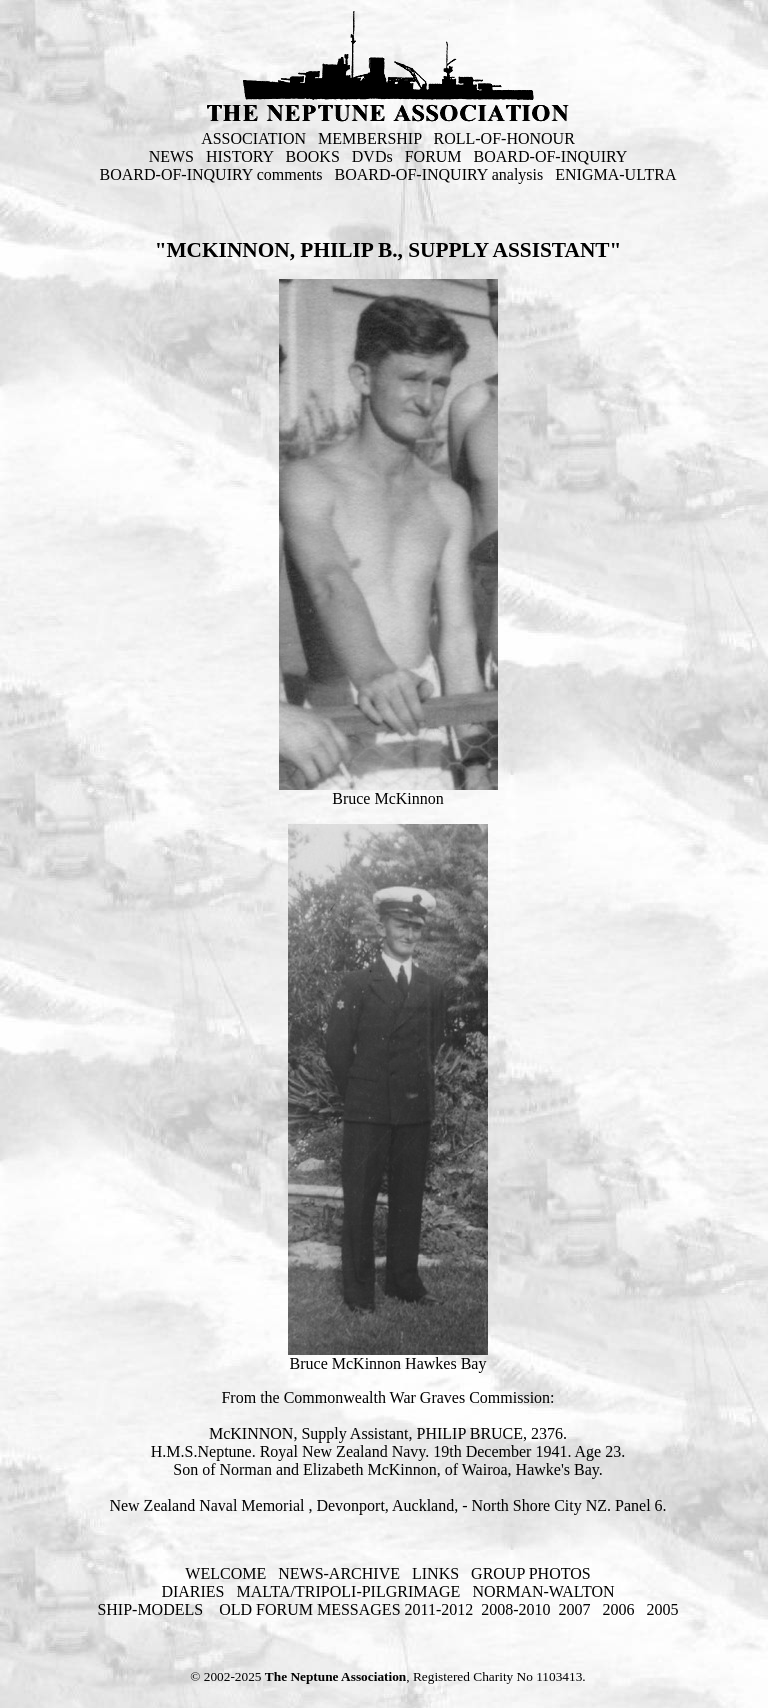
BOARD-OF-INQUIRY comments (211, 174)
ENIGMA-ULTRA (615, 174)
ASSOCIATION (253, 138)
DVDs (372, 156)
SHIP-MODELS (152, 1609)
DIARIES (192, 1591)
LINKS (435, 1573)
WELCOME (225, 1573)
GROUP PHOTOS (531, 1573)
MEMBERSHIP (369, 138)
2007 (575, 1609)
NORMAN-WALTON (543, 1591)
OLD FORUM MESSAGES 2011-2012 (346, 1609)
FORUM (433, 156)
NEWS (171, 156)
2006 (619, 1609)
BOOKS (313, 156)
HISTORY (240, 156)
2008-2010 (515, 1609)
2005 (663, 1609)
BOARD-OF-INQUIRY (551, 156)
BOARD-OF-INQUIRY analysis (439, 174)
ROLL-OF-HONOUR (504, 138)
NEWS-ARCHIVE (339, 1573)
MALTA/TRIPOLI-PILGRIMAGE (348, 1591)
